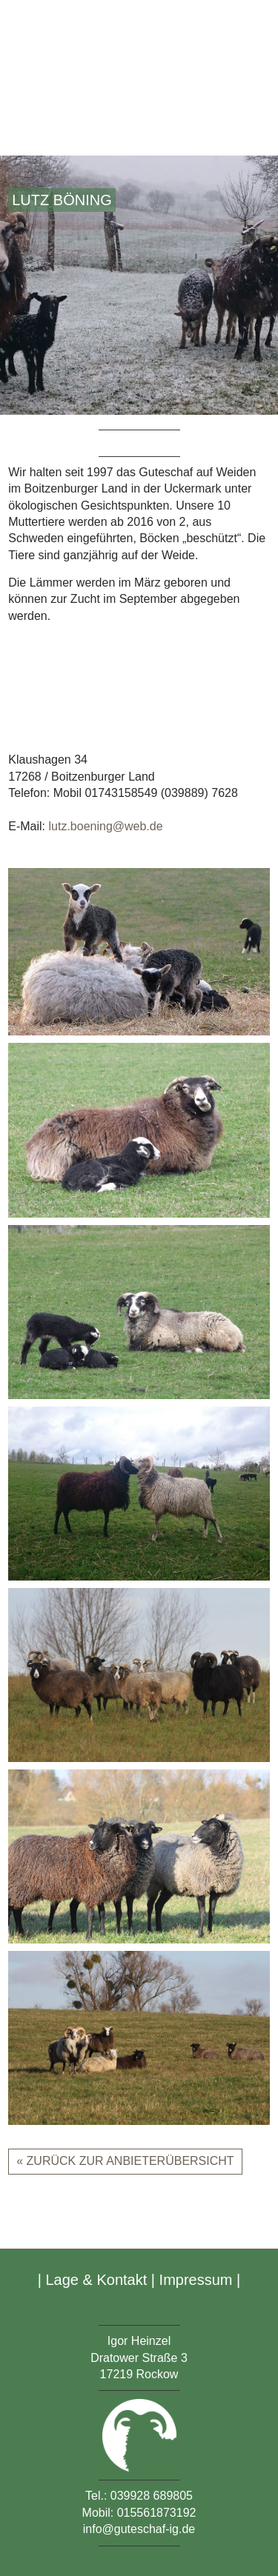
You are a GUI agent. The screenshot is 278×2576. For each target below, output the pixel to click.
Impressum (196, 2280)
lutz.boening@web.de (105, 826)
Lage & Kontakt (97, 2280)
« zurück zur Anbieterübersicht (125, 2161)
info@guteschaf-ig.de (139, 2529)
